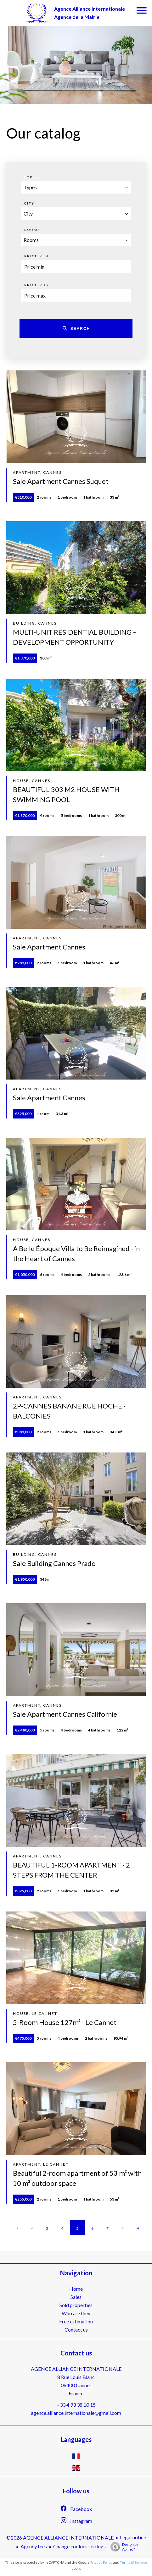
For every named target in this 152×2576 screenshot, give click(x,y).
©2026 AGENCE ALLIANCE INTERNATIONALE (60, 2537)
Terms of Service (133, 2562)
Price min (36, 256)
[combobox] (76, 187)
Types (31, 177)
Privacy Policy (101, 2562)
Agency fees (33, 2546)
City (29, 203)
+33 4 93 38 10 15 (76, 2405)
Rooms (32, 230)
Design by (122, 2546)
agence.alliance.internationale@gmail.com (76, 2413)
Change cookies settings (79, 2546)
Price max (36, 285)
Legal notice (133, 2537)
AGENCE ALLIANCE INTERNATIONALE (76, 2369)
